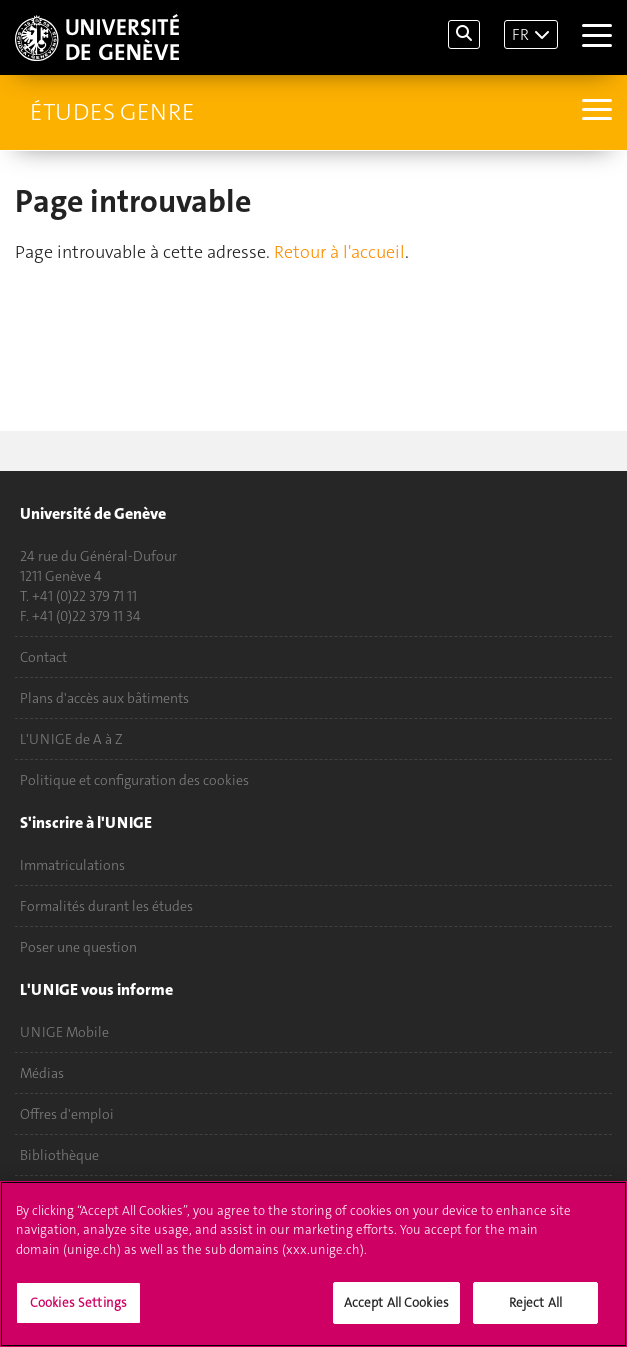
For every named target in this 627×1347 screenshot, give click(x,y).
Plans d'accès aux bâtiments (104, 698)
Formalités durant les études (106, 906)
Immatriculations (72, 865)
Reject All (535, 1304)
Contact (43, 657)
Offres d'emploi (67, 1114)
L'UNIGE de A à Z (71, 739)
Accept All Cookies (396, 1304)
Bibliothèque (59, 1155)
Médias (42, 1073)
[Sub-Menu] (594, 112)
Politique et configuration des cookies (134, 780)
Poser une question (78, 947)
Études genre (112, 112)
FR (520, 34)
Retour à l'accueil (339, 252)
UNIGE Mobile (64, 1032)
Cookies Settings (78, 1304)
